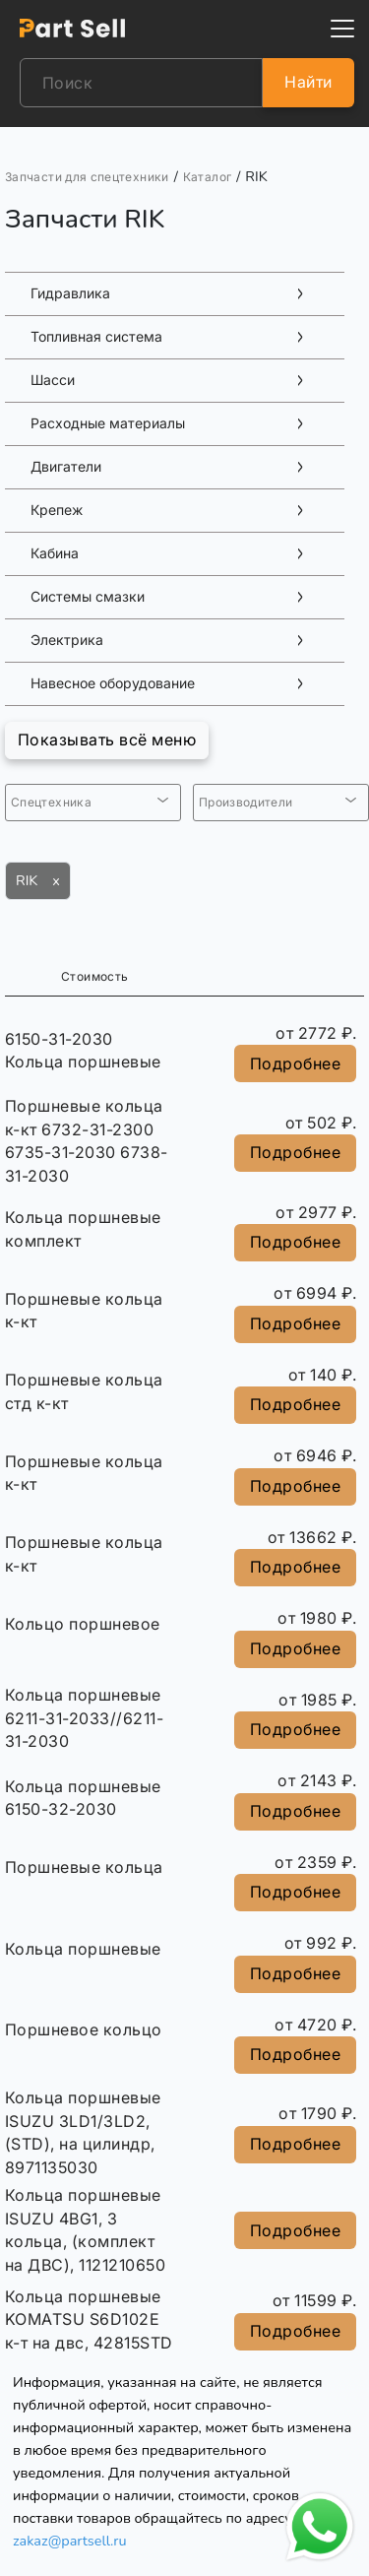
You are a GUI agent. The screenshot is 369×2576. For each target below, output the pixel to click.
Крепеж (57, 510)
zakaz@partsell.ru (70, 2540)
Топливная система (96, 337)
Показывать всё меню (107, 739)
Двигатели (66, 467)
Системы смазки (88, 597)
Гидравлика (70, 293)
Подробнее (295, 1063)
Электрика (67, 640)
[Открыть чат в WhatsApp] (319, 2526)
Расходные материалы (108, 423)
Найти (308, 82)
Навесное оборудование (113, 683)
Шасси (53, 380)
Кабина (55, 553)
